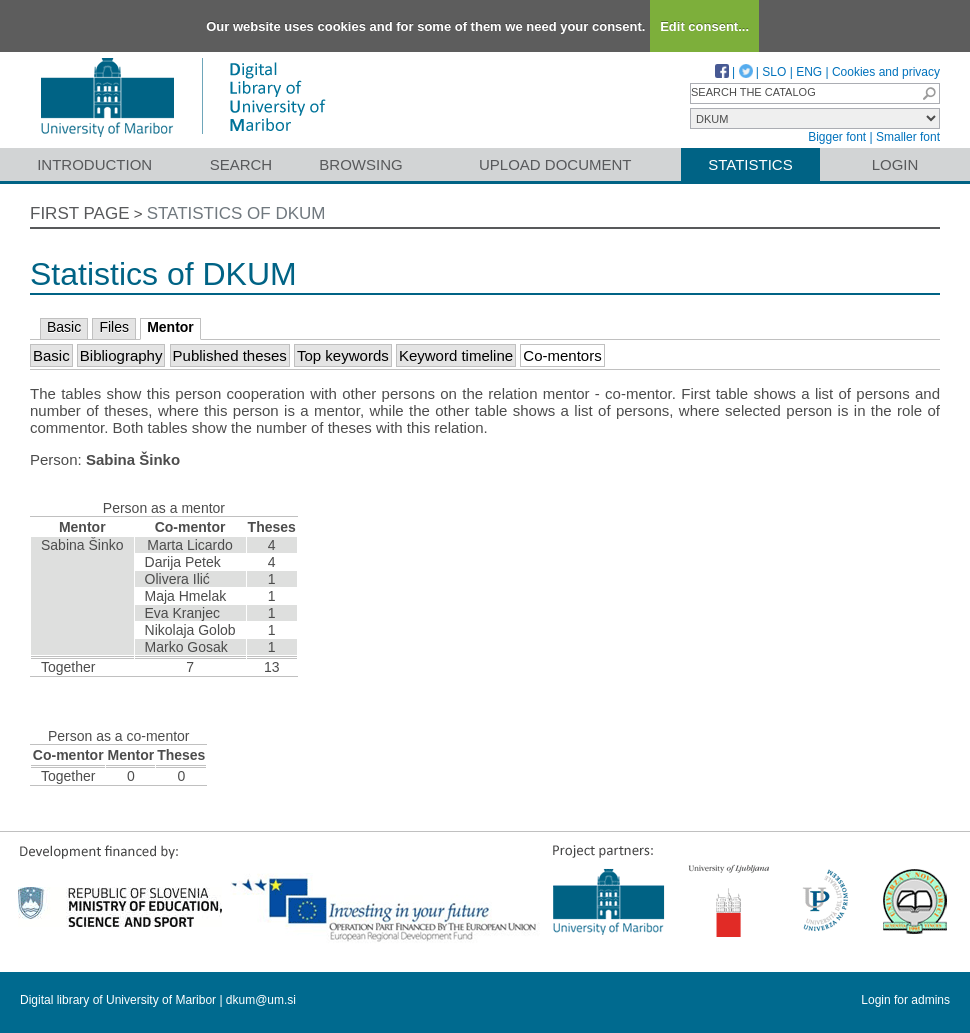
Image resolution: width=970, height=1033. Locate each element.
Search (241, 164)
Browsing (360, 164)
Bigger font (837, 137)
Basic (64, 327)
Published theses (230, 355)
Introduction (94, 164)
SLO (774, 72)
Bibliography (121, 355)
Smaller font (908, 137)
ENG (809, 72)
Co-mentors (562, 355)
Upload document (555, 164)
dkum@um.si (261, 1000)
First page (80, 213)
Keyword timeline (456, 355)
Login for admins (905, 1000)
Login (895, 164)
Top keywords (343, 355)
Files (114, 327)
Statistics (750, 164)
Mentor (170, 327)
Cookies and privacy (886, 72)
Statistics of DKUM (236, 213)
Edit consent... (704, 26)
